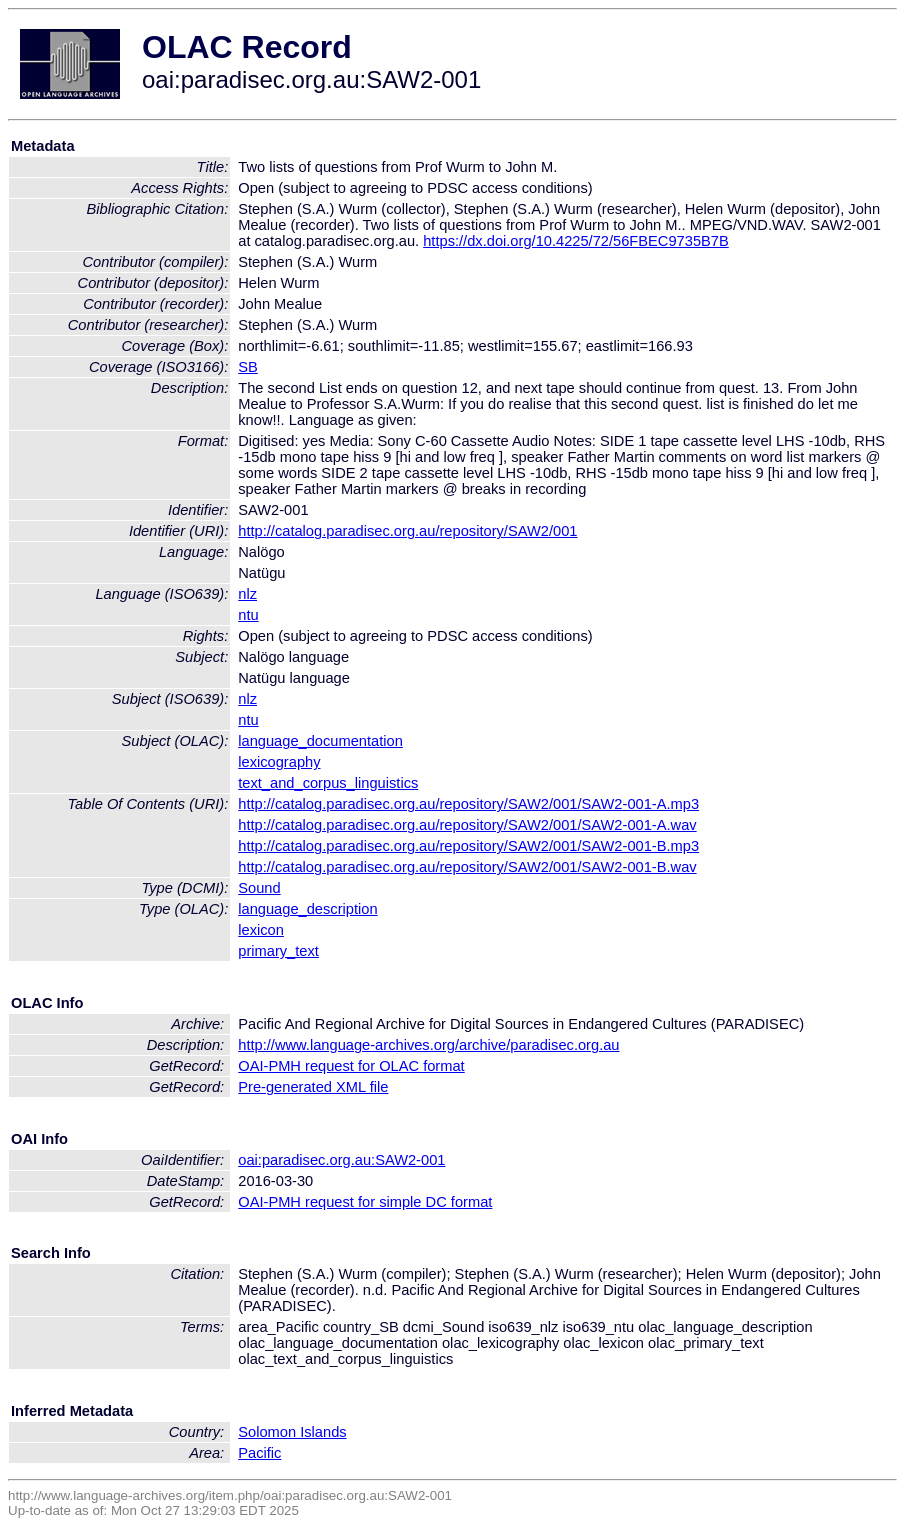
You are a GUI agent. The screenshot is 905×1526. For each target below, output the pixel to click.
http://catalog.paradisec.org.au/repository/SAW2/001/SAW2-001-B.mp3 (468, 846)
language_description (307, 909)
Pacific (259, 1453)
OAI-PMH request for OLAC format (351, 1066)
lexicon (261, 930)
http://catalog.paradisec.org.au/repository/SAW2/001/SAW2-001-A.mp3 (468, 804)
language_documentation (320, 741)
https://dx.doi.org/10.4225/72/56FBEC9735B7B (576, 241)
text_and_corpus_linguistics (328, 783)
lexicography (279, 762)
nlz (247, 594)
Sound (259, 888)
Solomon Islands (292, 1432)
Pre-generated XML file (313, 1087)
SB (248, 367)
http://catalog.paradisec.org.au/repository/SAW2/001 (407, 531)
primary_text (278, 951)
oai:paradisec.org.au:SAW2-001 (341, 1160)
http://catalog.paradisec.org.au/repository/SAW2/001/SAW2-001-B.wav (467, 867)
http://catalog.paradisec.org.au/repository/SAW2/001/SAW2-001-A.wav (467, 825)
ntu (248, 615)
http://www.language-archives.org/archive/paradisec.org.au (428, 1045)
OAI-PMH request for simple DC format (365, 1202)
